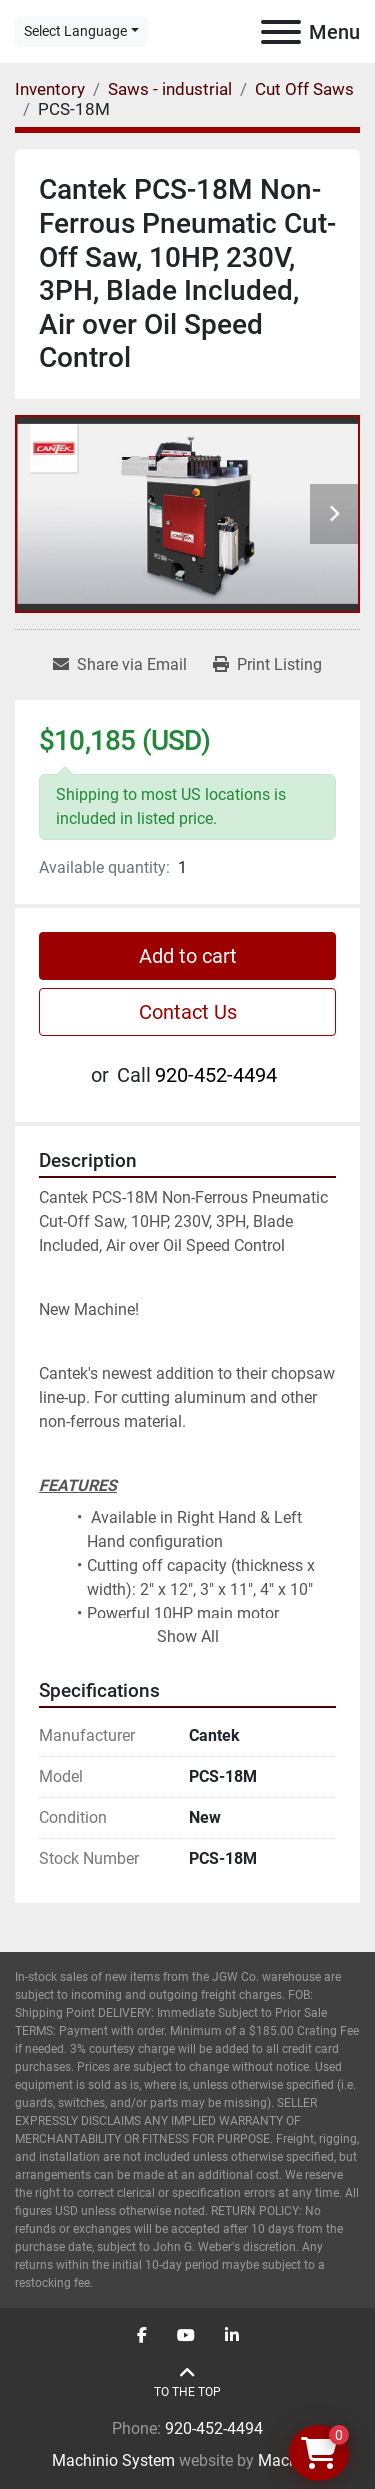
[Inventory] (50, 89)
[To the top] (187, 2382)
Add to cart (188, 956)
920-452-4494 (216, 1075)
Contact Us (188, 1012)
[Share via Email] (120, 665)
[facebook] (142, 2336)
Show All (188, 1636)
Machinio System (113, 2460)
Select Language (75, 31)
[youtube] (186, 2336)
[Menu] (281, 32)
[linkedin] (232, 2336)
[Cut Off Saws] (304, 89)
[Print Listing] (267, 665)
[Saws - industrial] (170, 89)
